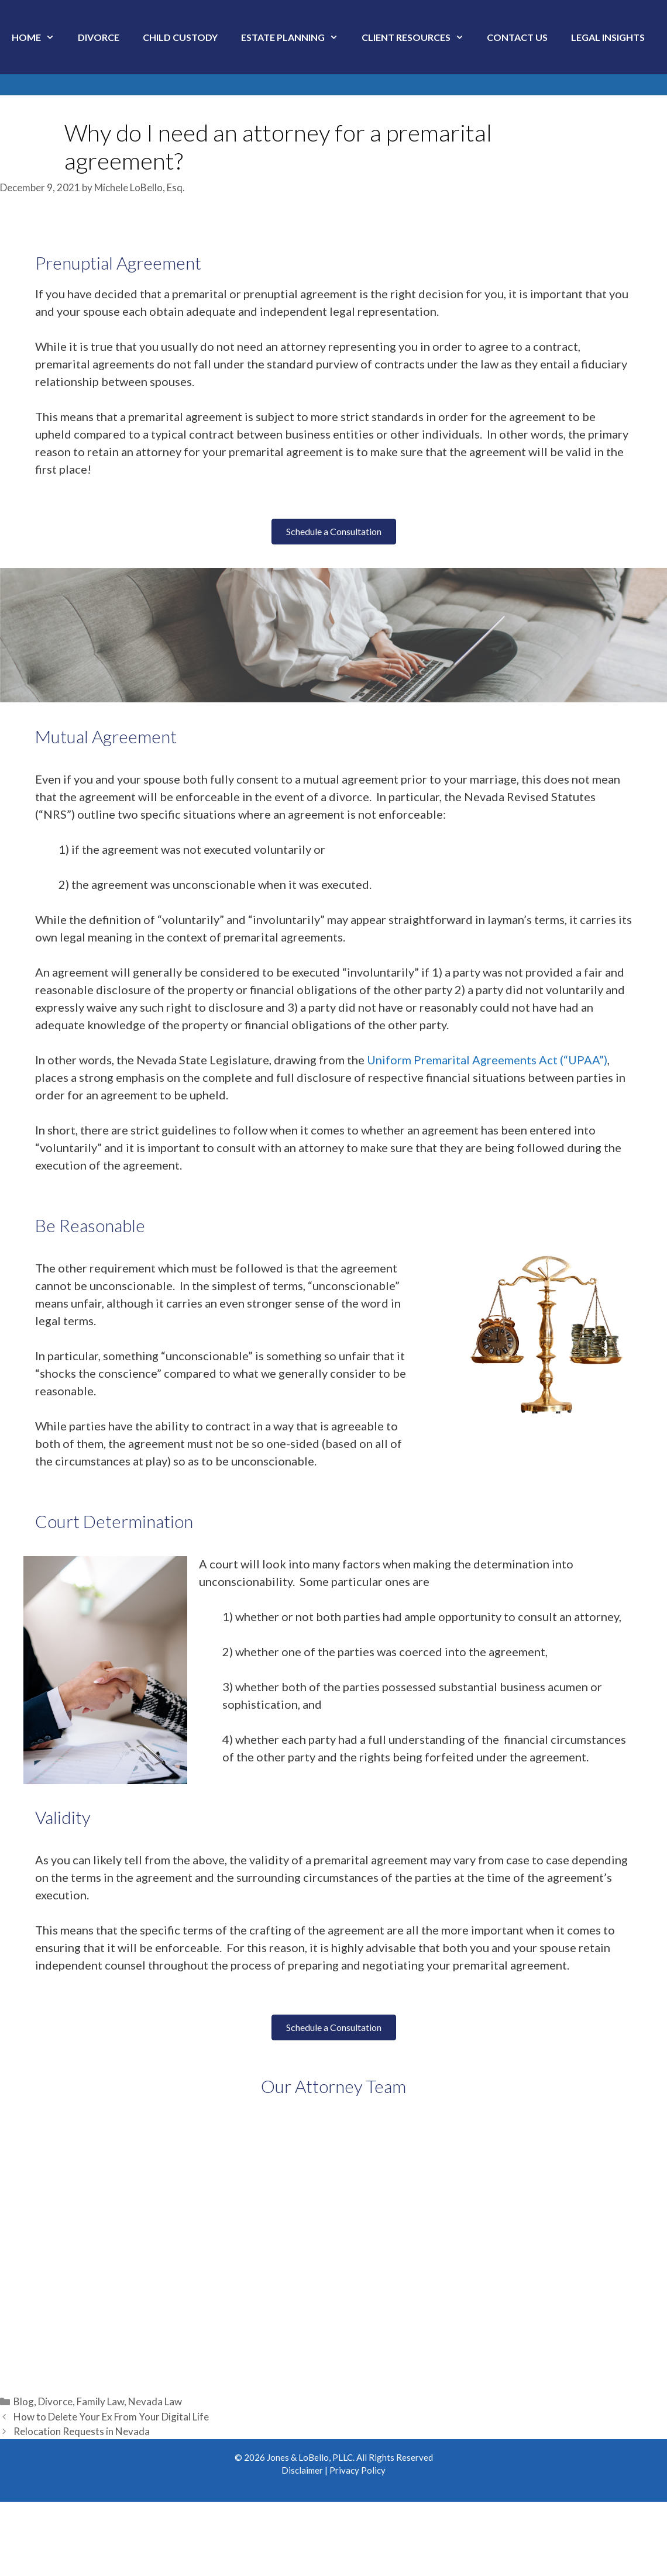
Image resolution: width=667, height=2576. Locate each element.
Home (39, 37)
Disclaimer (302, 2470)
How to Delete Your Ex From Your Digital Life (111, 2417)
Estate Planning (295, 37)
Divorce (98, 37)
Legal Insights (608, 37)
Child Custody (180, 37)
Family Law (100, 2401)
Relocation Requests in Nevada (81, 2431)
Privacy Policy (357, 2470)
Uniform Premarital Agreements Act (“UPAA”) (487, 1060)
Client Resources (419, 37)
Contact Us (517, 37)
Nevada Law (155, 2401)
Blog (23, 2401)
